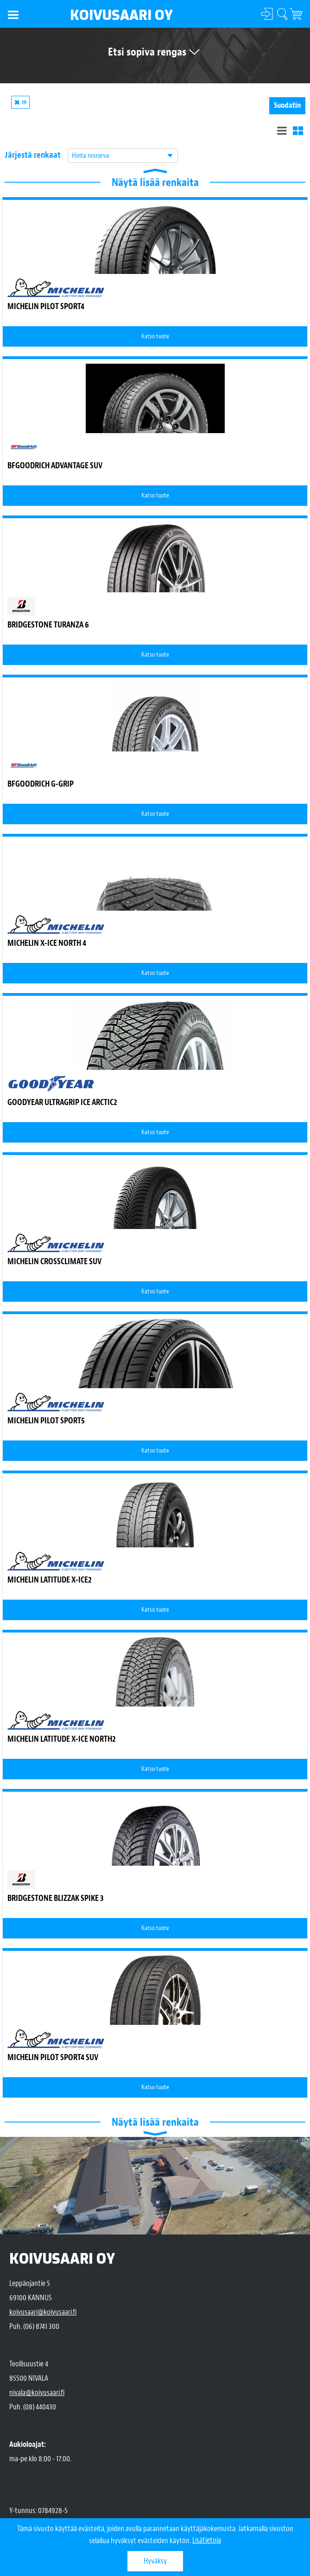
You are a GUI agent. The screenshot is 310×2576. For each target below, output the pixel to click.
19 (24, 102)
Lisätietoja (206, 2540)
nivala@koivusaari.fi (36, 2392)
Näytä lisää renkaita (155, 182)
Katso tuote (155, 336)
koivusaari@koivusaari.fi (42, 2312)
